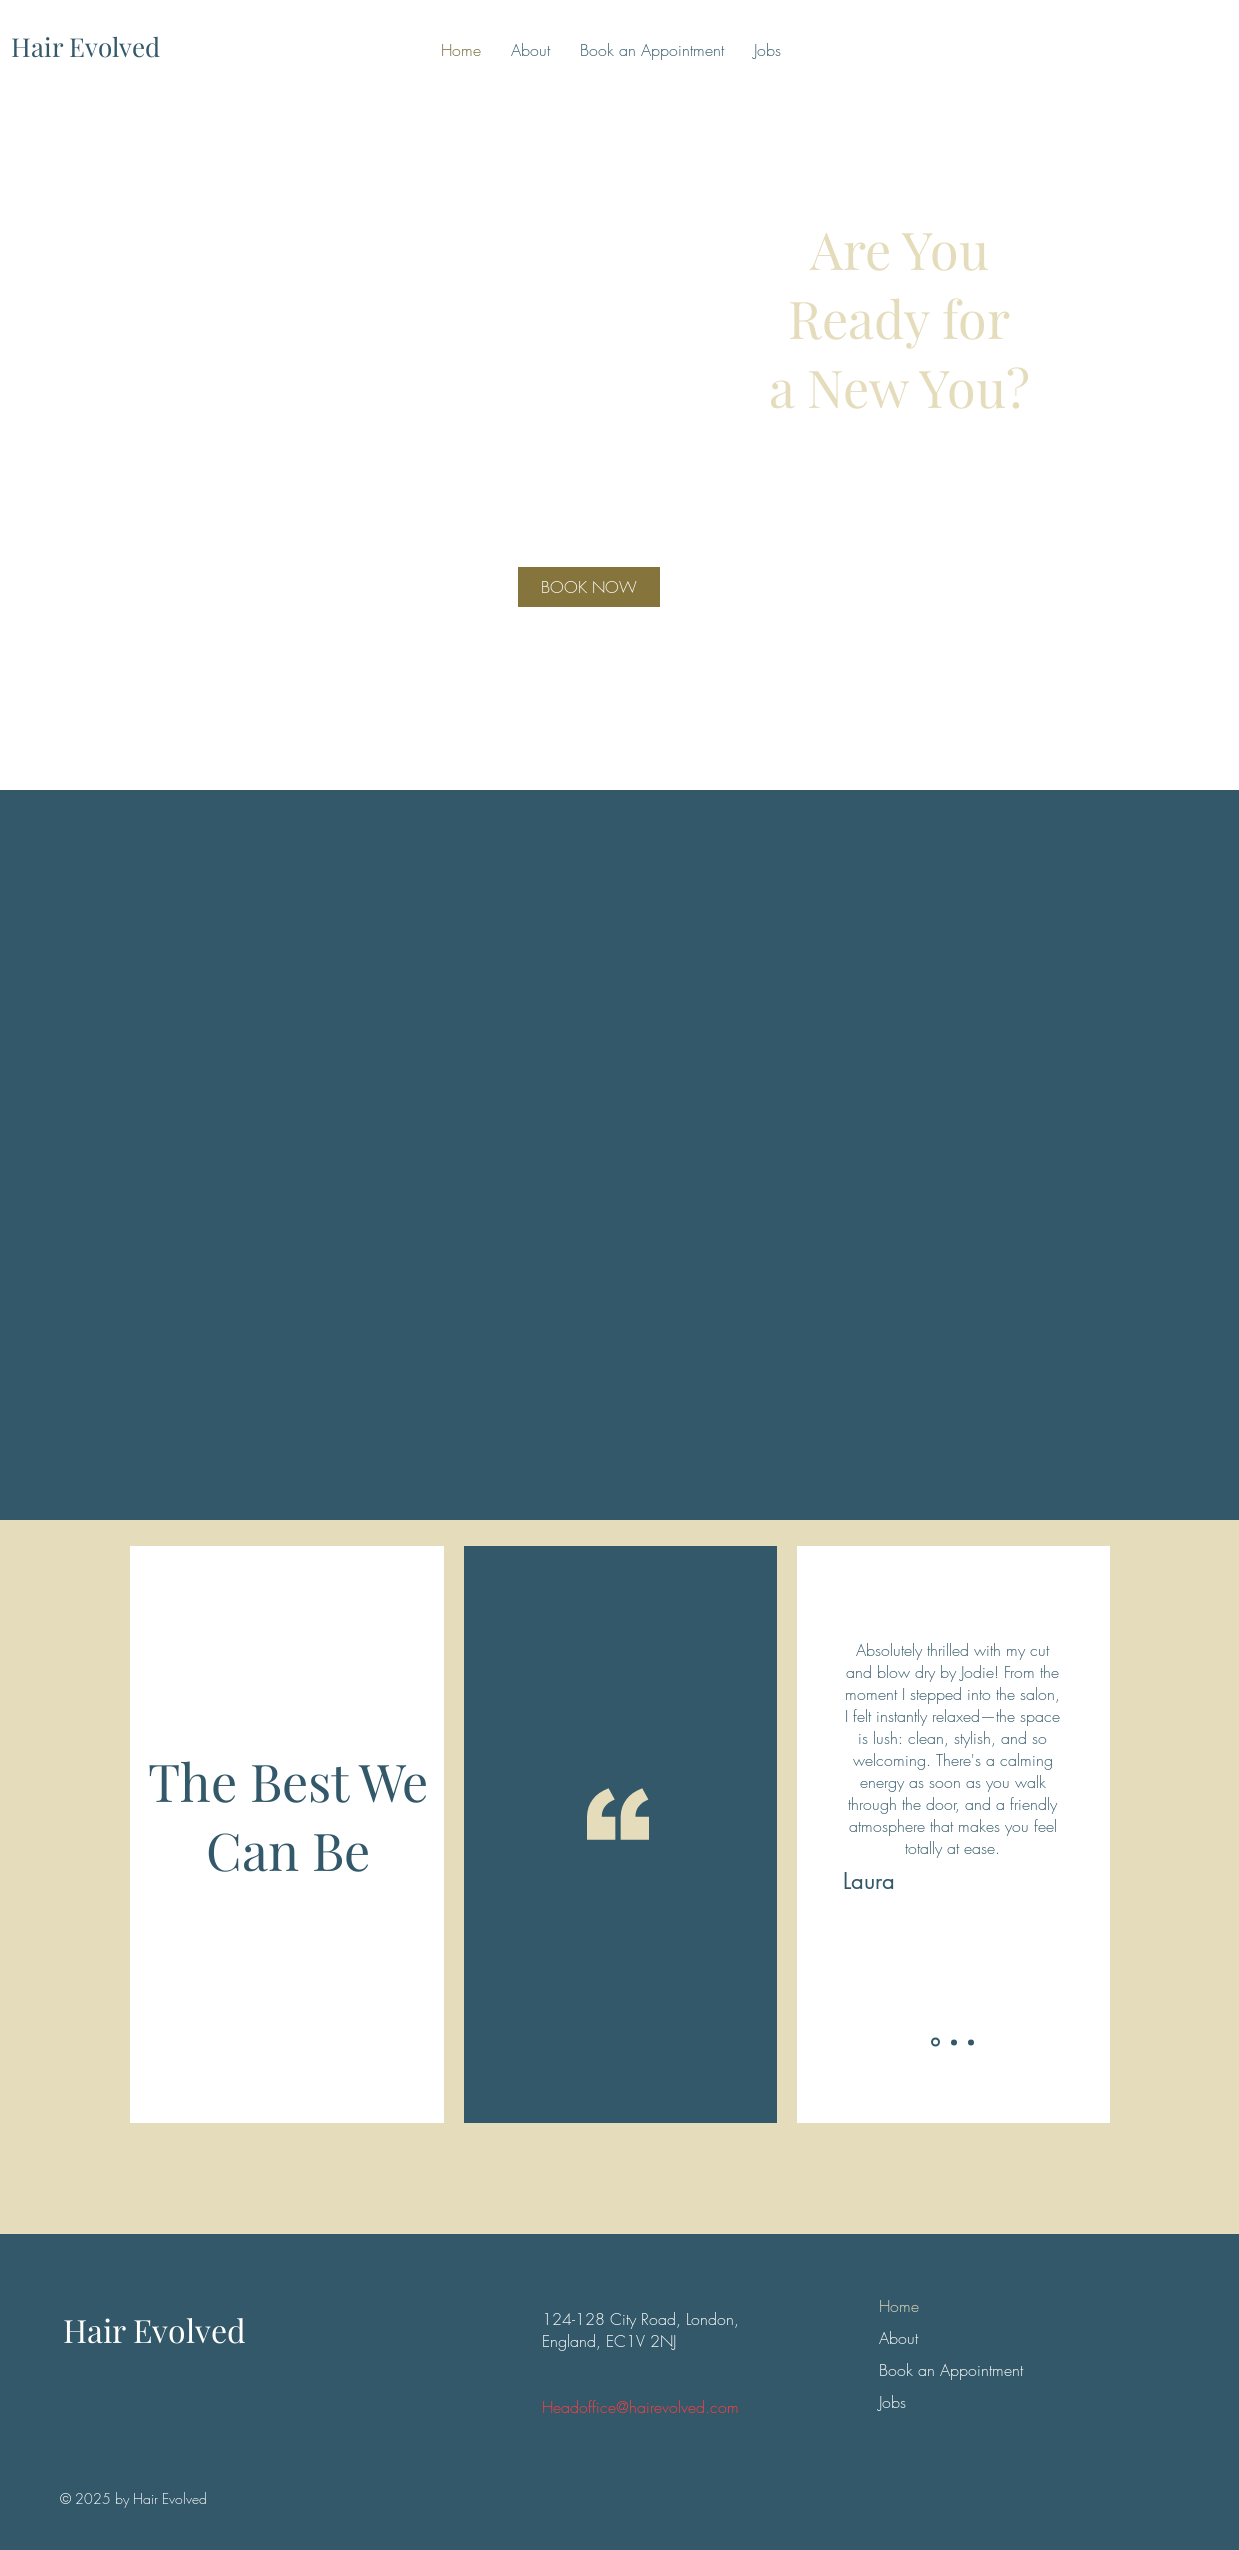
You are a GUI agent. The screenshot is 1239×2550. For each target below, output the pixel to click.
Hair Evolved (154, 2329)
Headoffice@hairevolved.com (640, 2407)
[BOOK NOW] (589, 587)
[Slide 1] (935, 2042)
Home (899, 2306)
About (898, 2338)
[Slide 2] (954, 2042)
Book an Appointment (924, 2370)
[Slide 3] (971, 2042)
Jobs (892, 2402)
